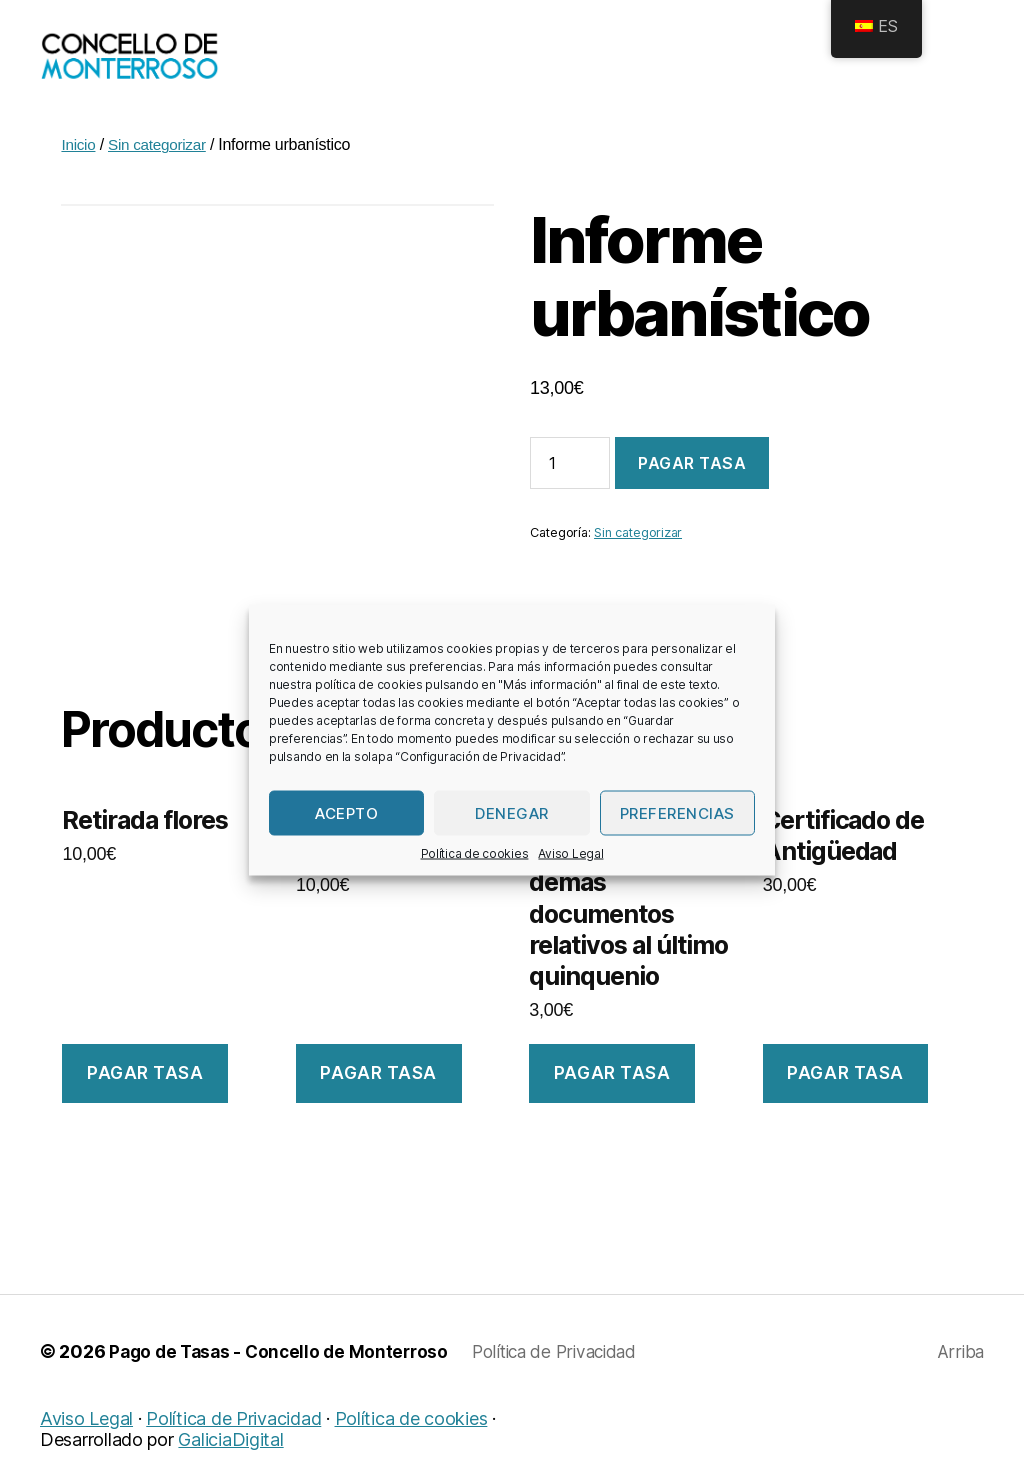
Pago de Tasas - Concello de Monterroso (284, 1381)
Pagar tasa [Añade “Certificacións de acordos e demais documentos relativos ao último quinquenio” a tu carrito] (612, 1103)
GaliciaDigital (230, 1469)
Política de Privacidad (570, 1381)
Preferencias (677, 812)
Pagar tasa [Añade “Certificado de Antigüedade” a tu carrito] (845, 1103)
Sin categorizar (161, 174)
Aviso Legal (570, 853)
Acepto (346, 812)
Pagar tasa (692, 493)
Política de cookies (475, 853)
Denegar (512, 812)
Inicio (79, 174)
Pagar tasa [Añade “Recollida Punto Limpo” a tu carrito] (378, 1103)
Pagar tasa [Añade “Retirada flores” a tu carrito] (145, 1103)
